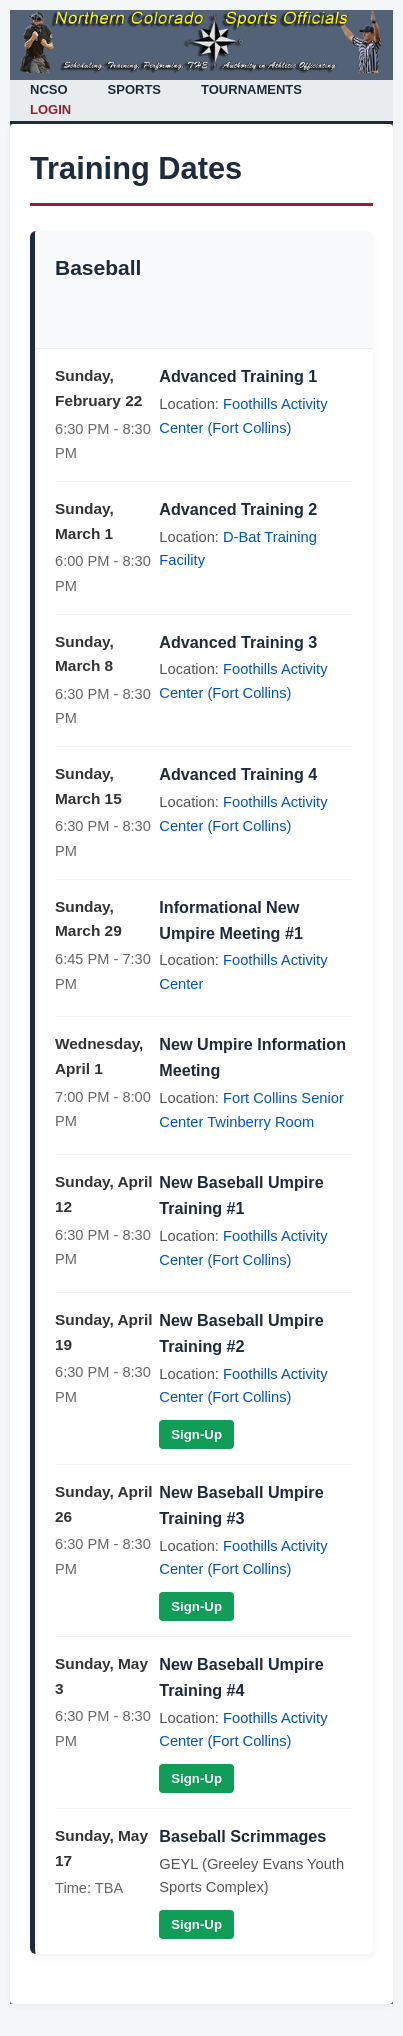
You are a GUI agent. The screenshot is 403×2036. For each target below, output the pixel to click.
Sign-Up (196, 1434)
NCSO (49, 89)
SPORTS (134, 89)
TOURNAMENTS (251, 89)
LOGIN (50, 109)
